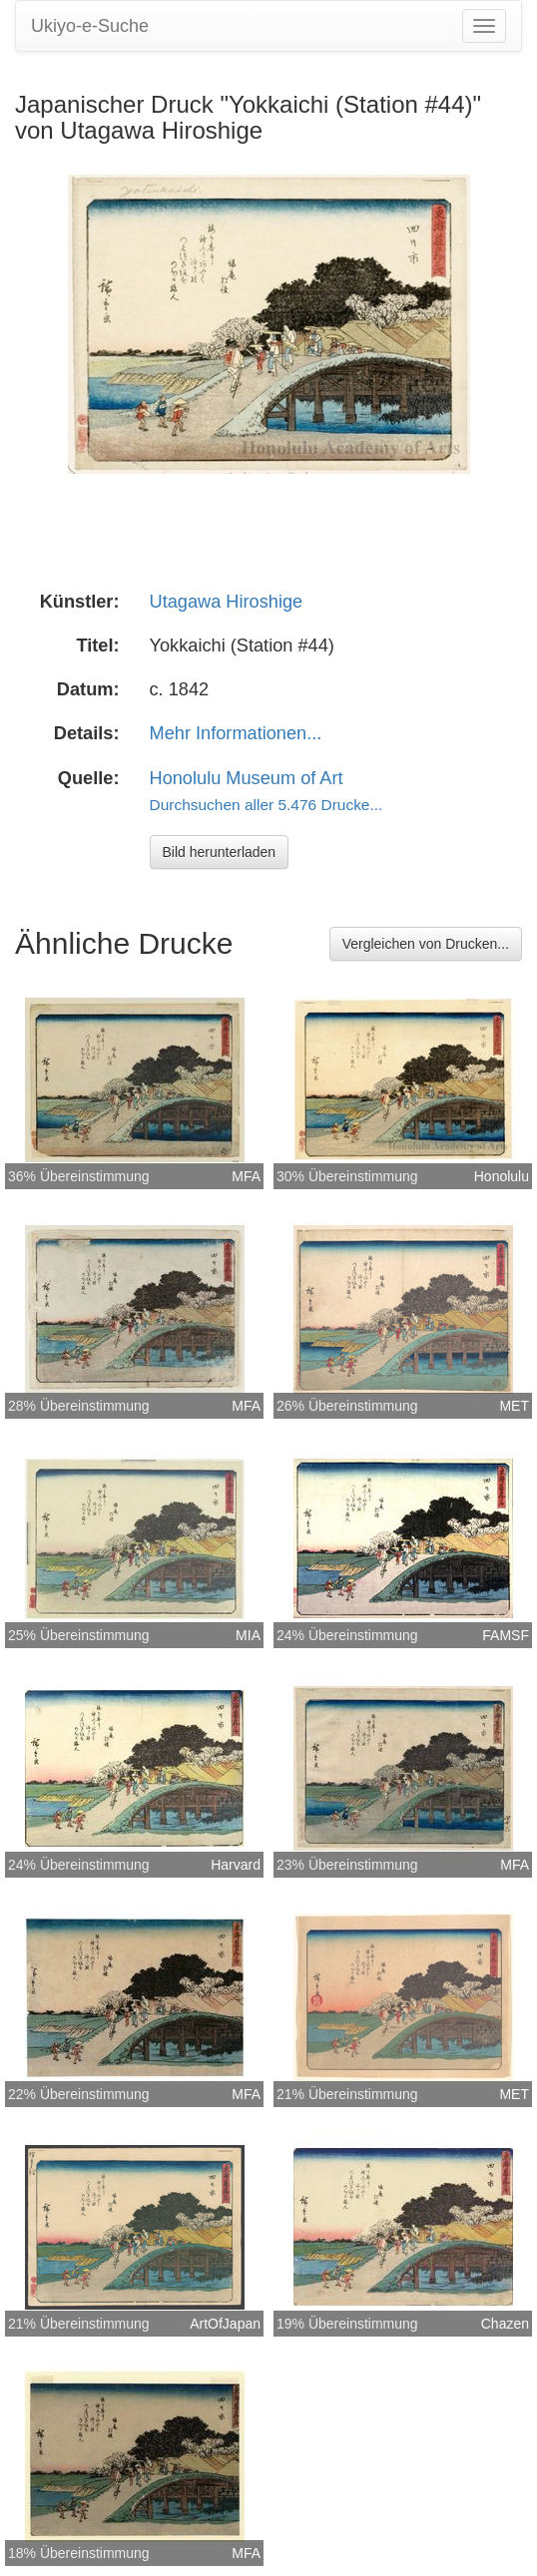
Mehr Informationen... (236, 733)
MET (514, 1406)
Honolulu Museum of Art (246, 778)
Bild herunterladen (219, 852)
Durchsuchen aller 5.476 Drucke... (266, 804)
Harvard (236, 1865)
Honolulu (501, 1176)
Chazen (505, 2324)
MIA (248, 1635)
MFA (246, 1176)
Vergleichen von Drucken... (425, 944)
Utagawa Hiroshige (226, 602)
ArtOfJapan (225, 2324)
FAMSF (505, 1635)
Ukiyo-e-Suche (90, 26)
